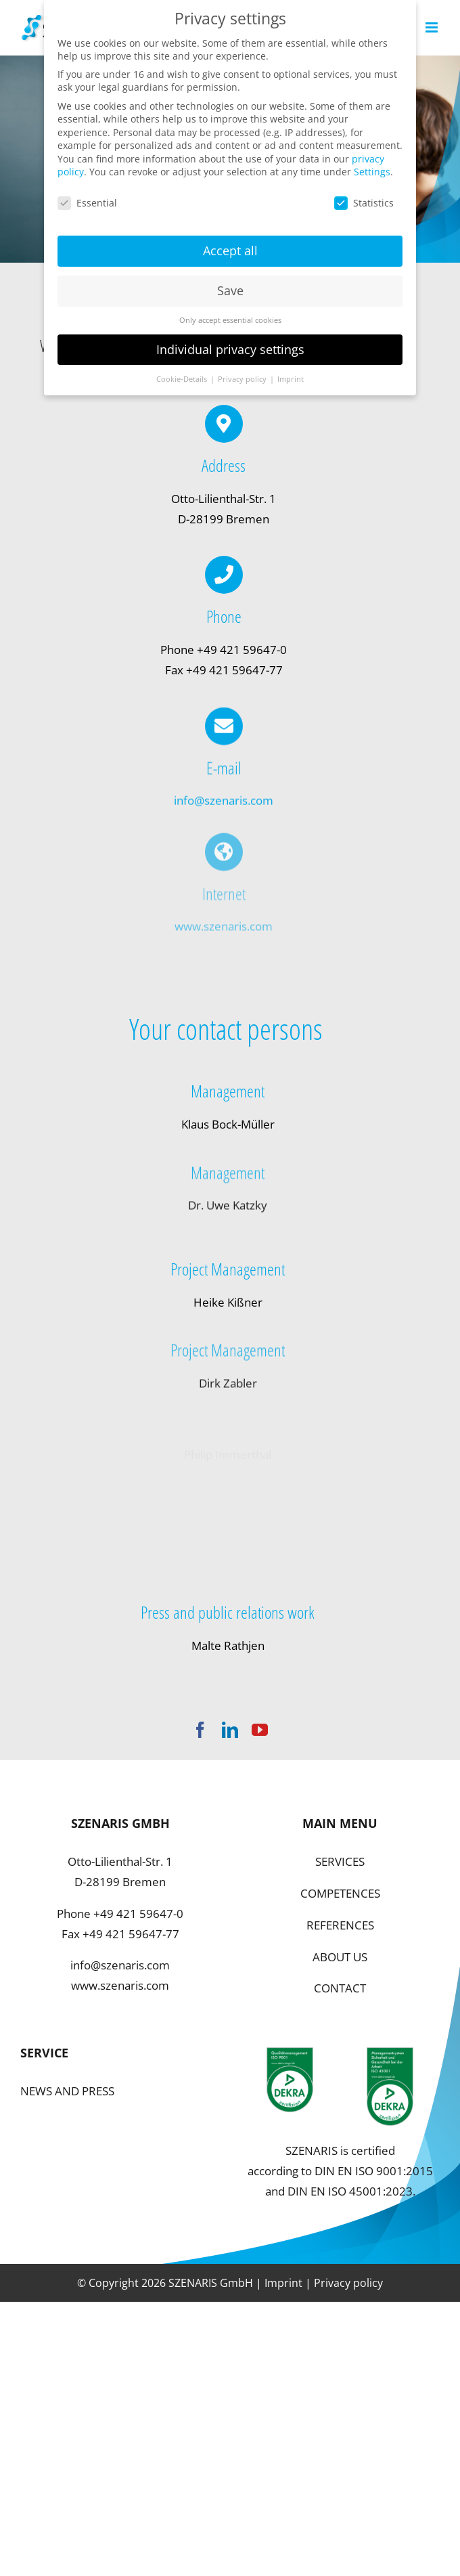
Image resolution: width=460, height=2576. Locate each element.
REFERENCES (340, 1925)
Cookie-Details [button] (182, 373)
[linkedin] (230, 1730)
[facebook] (200, 1730)
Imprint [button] (290, 373)
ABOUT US (340, 1957)
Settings (372, 166)
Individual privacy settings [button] (230, 344)
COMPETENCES (340, 1893)
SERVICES (340, 1861)
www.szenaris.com (120, 1985)
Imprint (283, 2282)
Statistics (364, 198)
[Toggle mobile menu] (433, 27)
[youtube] (260, 1730)
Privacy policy (348, 2282)
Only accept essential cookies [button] (230, 315)
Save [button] (230, 285)
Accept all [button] (230, 245)
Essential (87, 198)
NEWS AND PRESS (67, 2091)
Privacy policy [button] (243, 373)
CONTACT (340, 1988)
